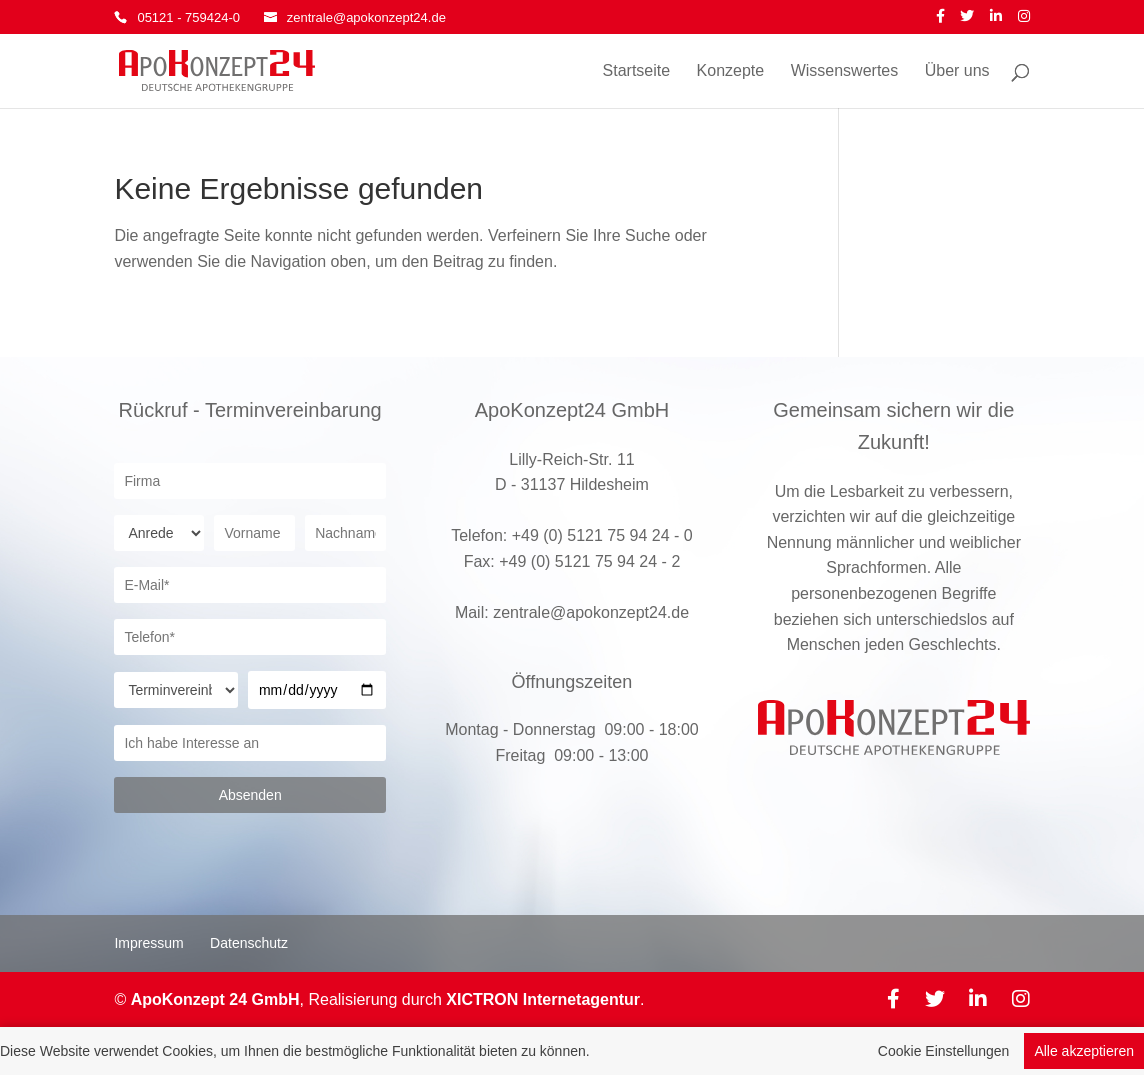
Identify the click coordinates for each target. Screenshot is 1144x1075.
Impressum (148, 943)
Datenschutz (249, 943)
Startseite (637, 71)
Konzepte (731, 71)
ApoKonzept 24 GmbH (215, 999)
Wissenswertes (845, 71)
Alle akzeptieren (1084, 1053)
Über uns (957, 71)
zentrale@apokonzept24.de (591, 612)
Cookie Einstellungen (944, 1053)
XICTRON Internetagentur (543, 999)
